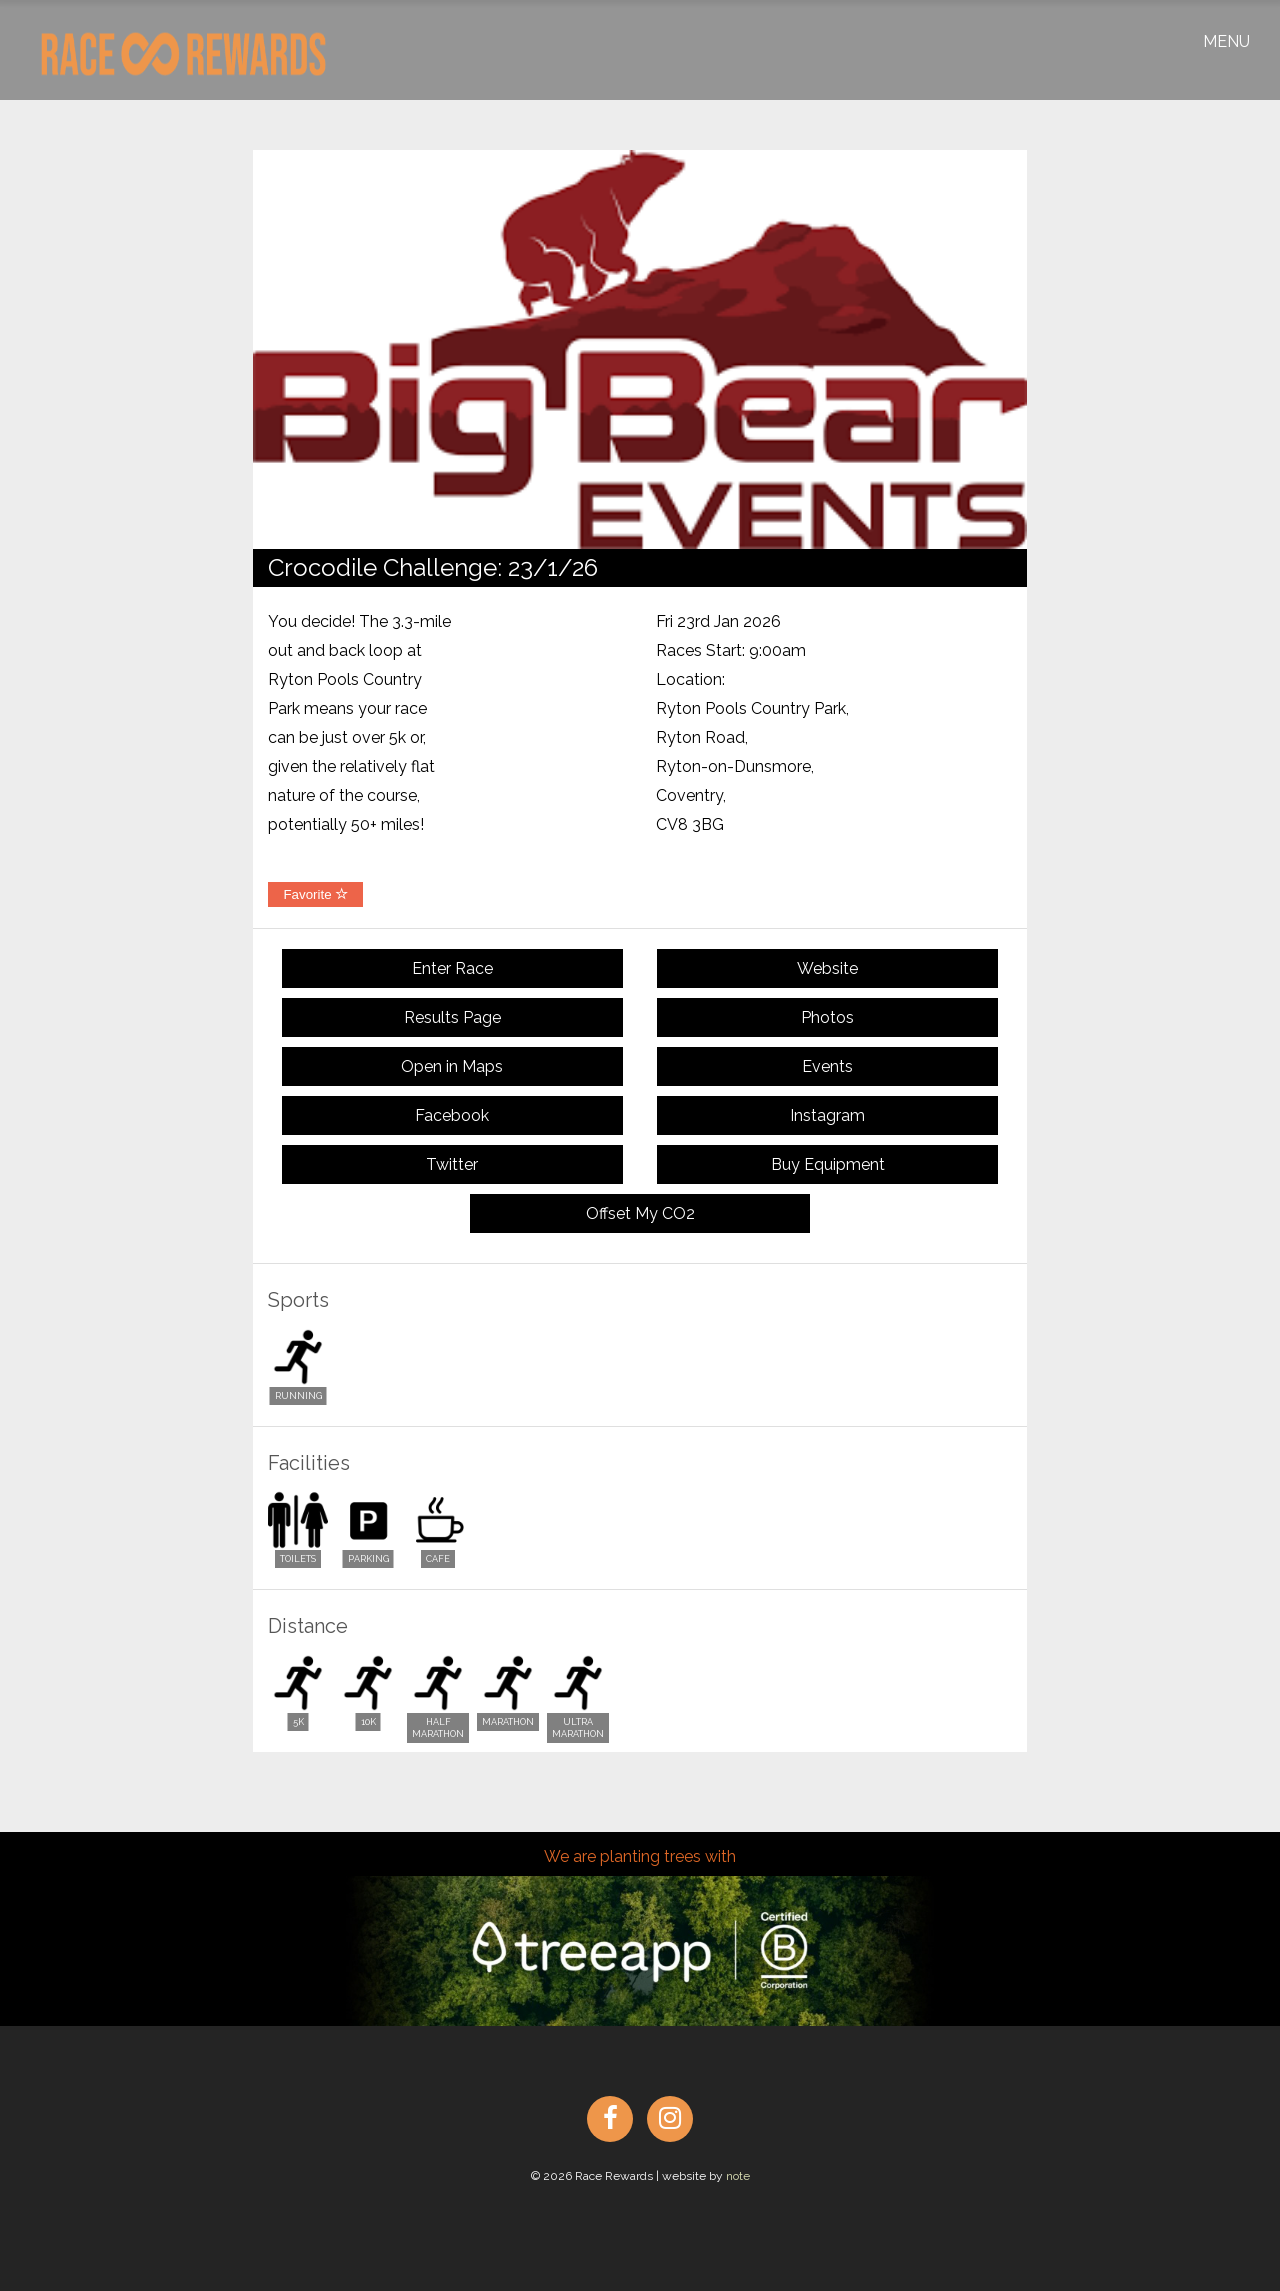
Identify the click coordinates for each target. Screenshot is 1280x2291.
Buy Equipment (828, 1164)
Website (827, 968)
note (738, 2176)
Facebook (452, 1115)
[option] (640, 349)
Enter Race (452, 968)
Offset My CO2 (640, 1213)
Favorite (315, 894)
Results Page (452, 1017)
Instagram (827, 1115)
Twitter (452, 1164)
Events (827, 1066)
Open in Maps (452, 1066)
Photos (827, 1017)
